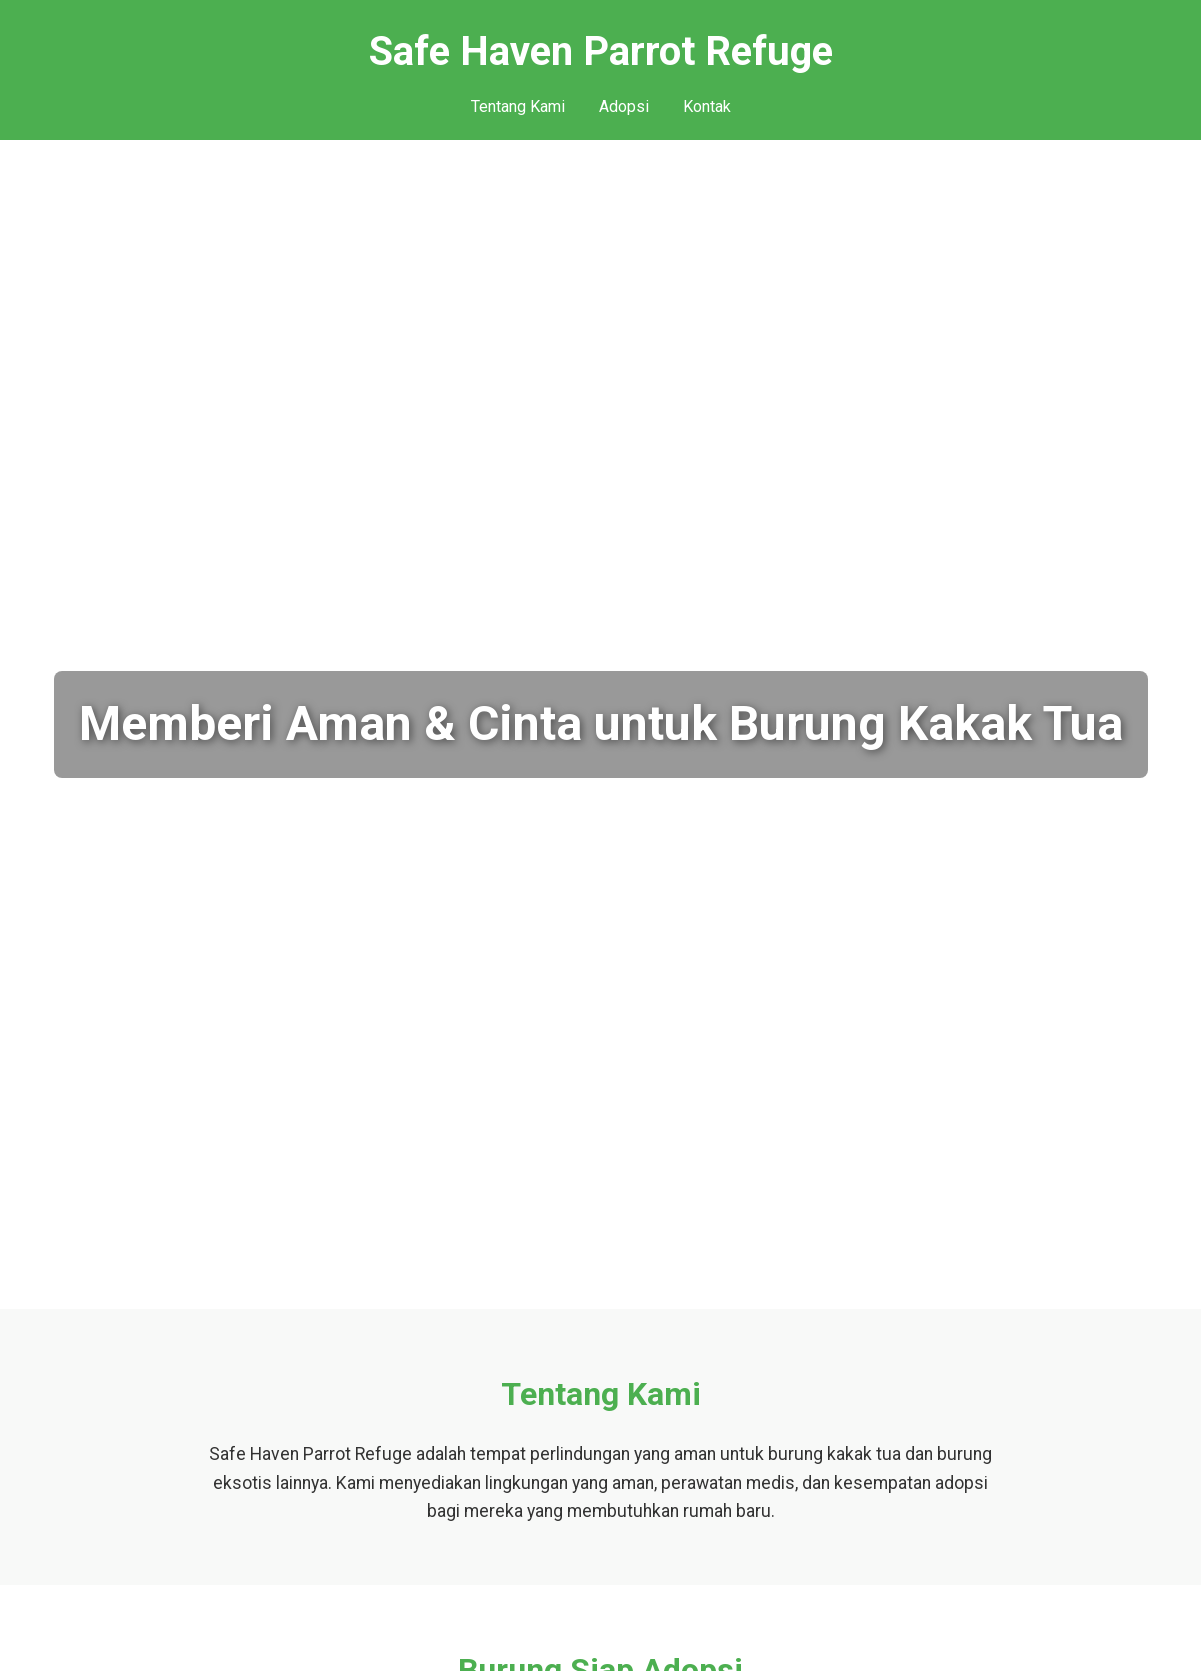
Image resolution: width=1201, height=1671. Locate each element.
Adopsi (624, 106)
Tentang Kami (518, 106)
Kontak (707, 106)
